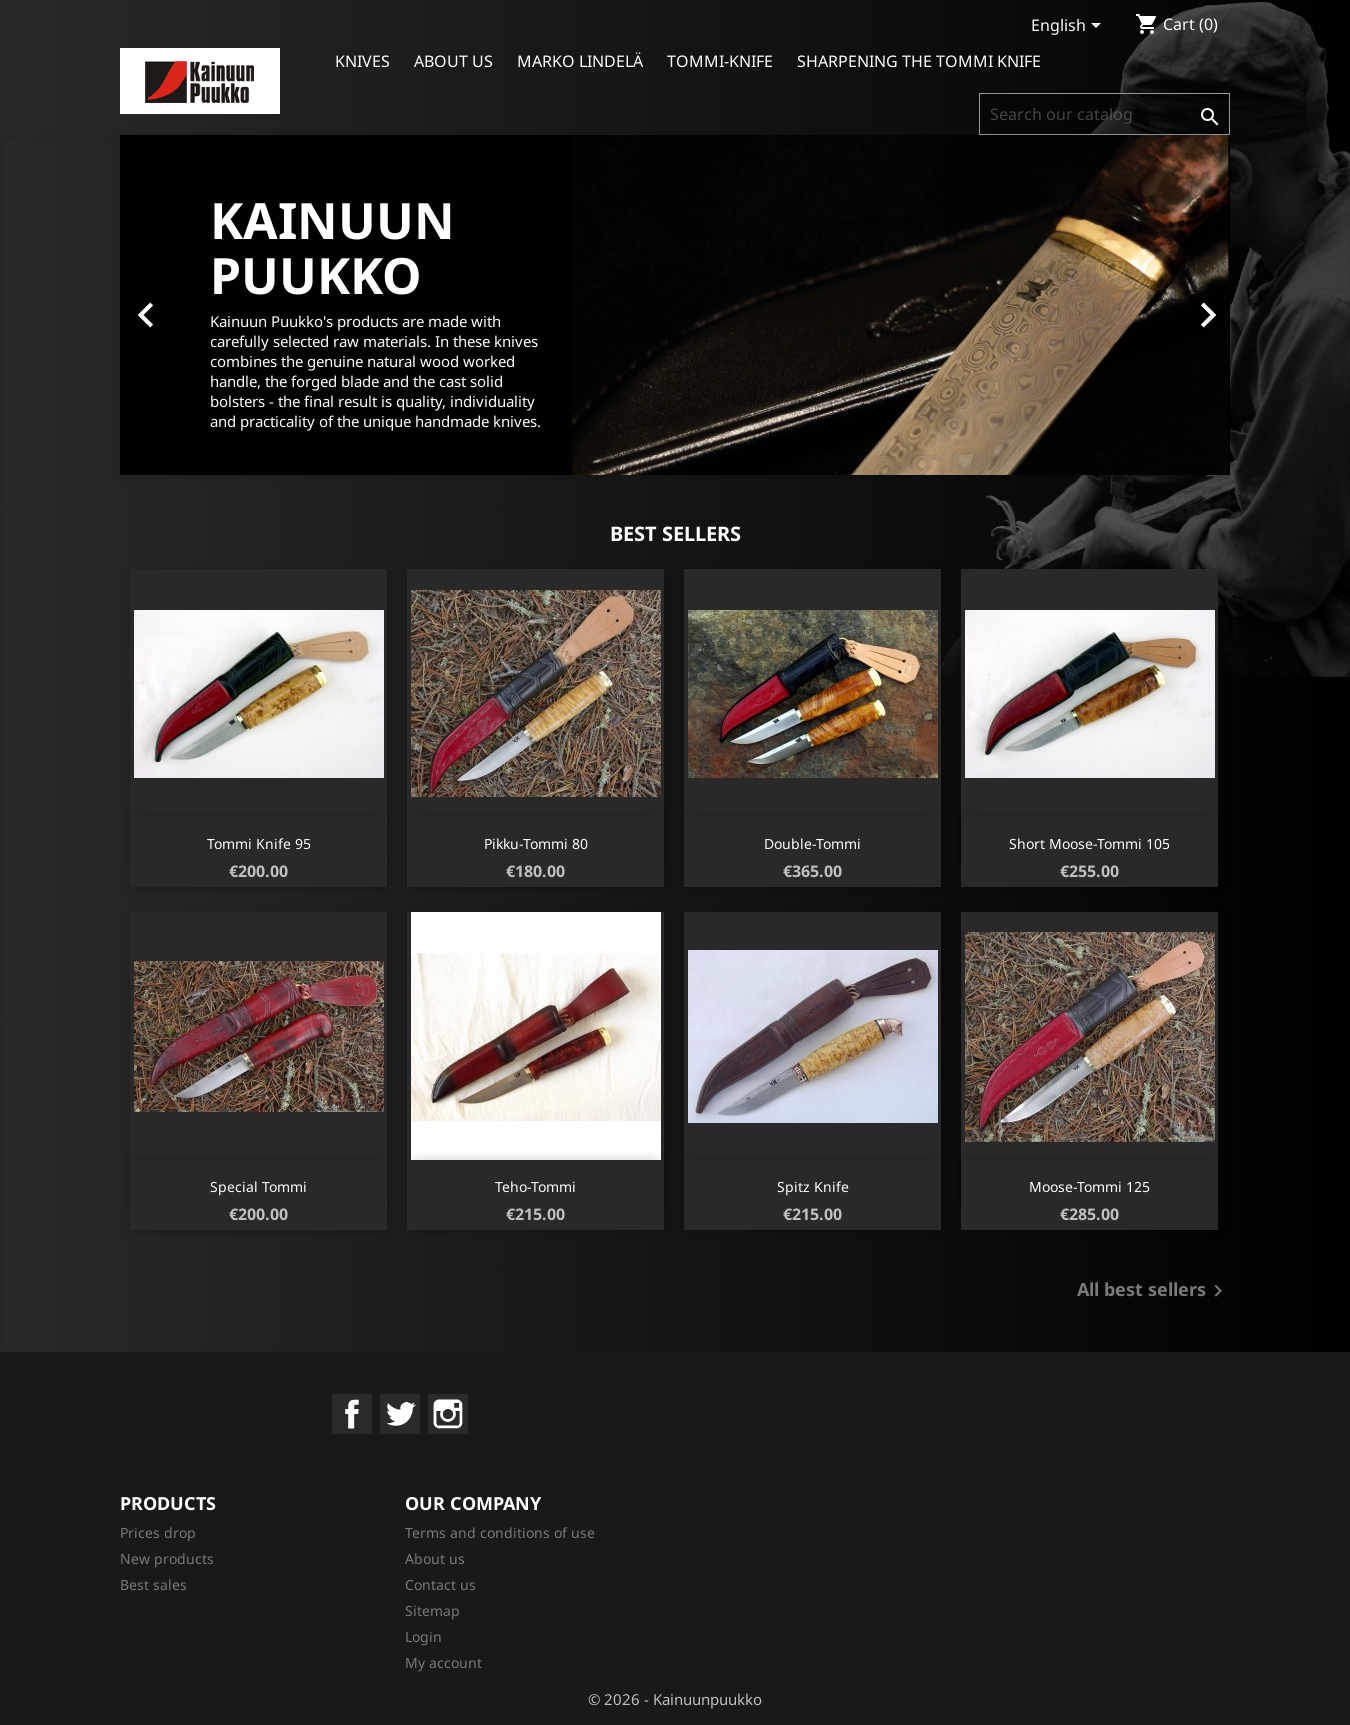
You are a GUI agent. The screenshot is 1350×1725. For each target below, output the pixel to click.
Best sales (153, 1584)
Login (423, 1636)
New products (167, 1558)
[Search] (1104, 114)
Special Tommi (258, 1186)
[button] (203, 305)
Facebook (352, 1414)
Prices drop (158, 1532)
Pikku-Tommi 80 (536, 843)
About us (453, 61)
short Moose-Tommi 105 (1089, 843)
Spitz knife (813, 1186)
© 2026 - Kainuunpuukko (675, 1699)
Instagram (448, 1414)
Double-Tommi (812, 843)
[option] (675, 305)
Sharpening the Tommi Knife (919, 61)
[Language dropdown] (1069, 27)
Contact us (440, 1584)
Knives (362, 61)
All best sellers (1153, 1291)
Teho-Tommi (535, 1186)
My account (443, 1662)
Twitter (400, 1414)
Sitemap (432, 1610)
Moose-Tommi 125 (1089, 1186)
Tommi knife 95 (259, 843)
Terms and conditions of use (500, 1532)
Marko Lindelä (580, 61)
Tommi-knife (720, 61)
